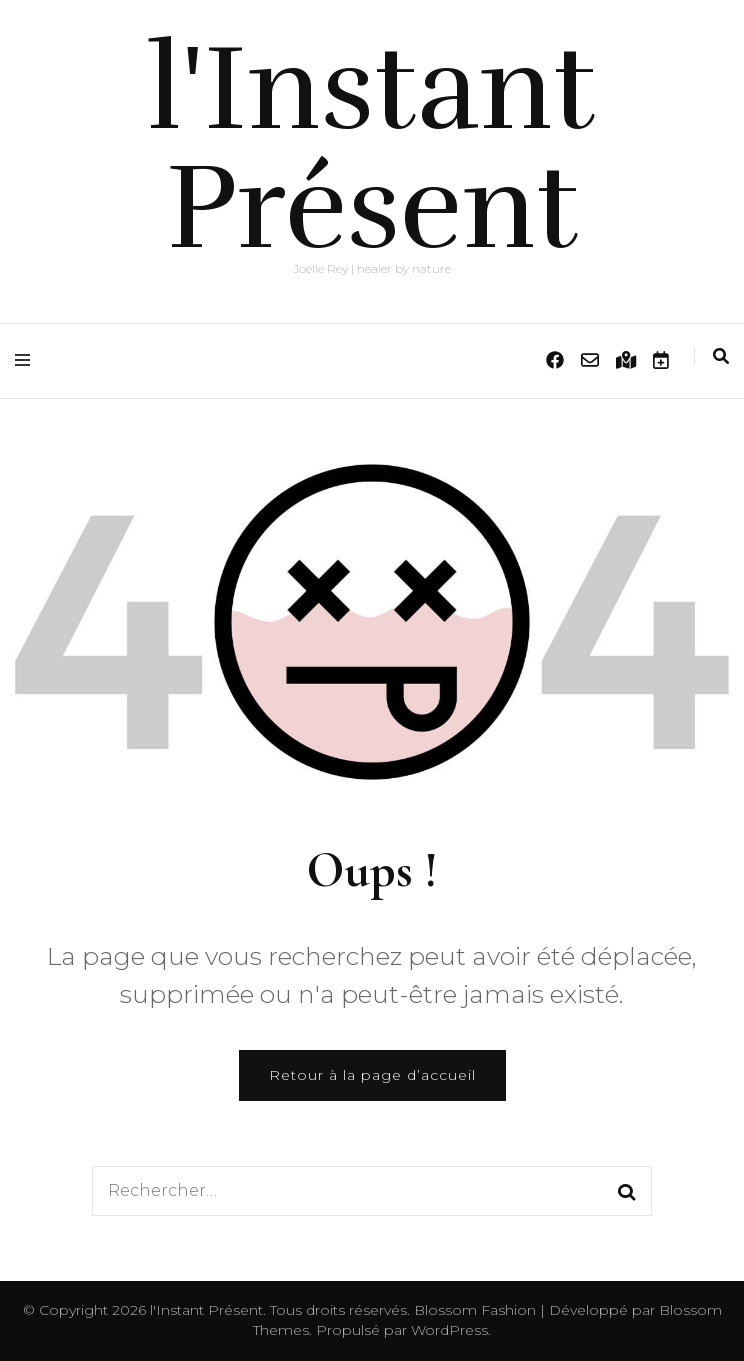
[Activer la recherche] (721, 356)
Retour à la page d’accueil (372, 1075)
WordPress (449, 1330)
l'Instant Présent (372, 149)
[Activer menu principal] (27, 360)
